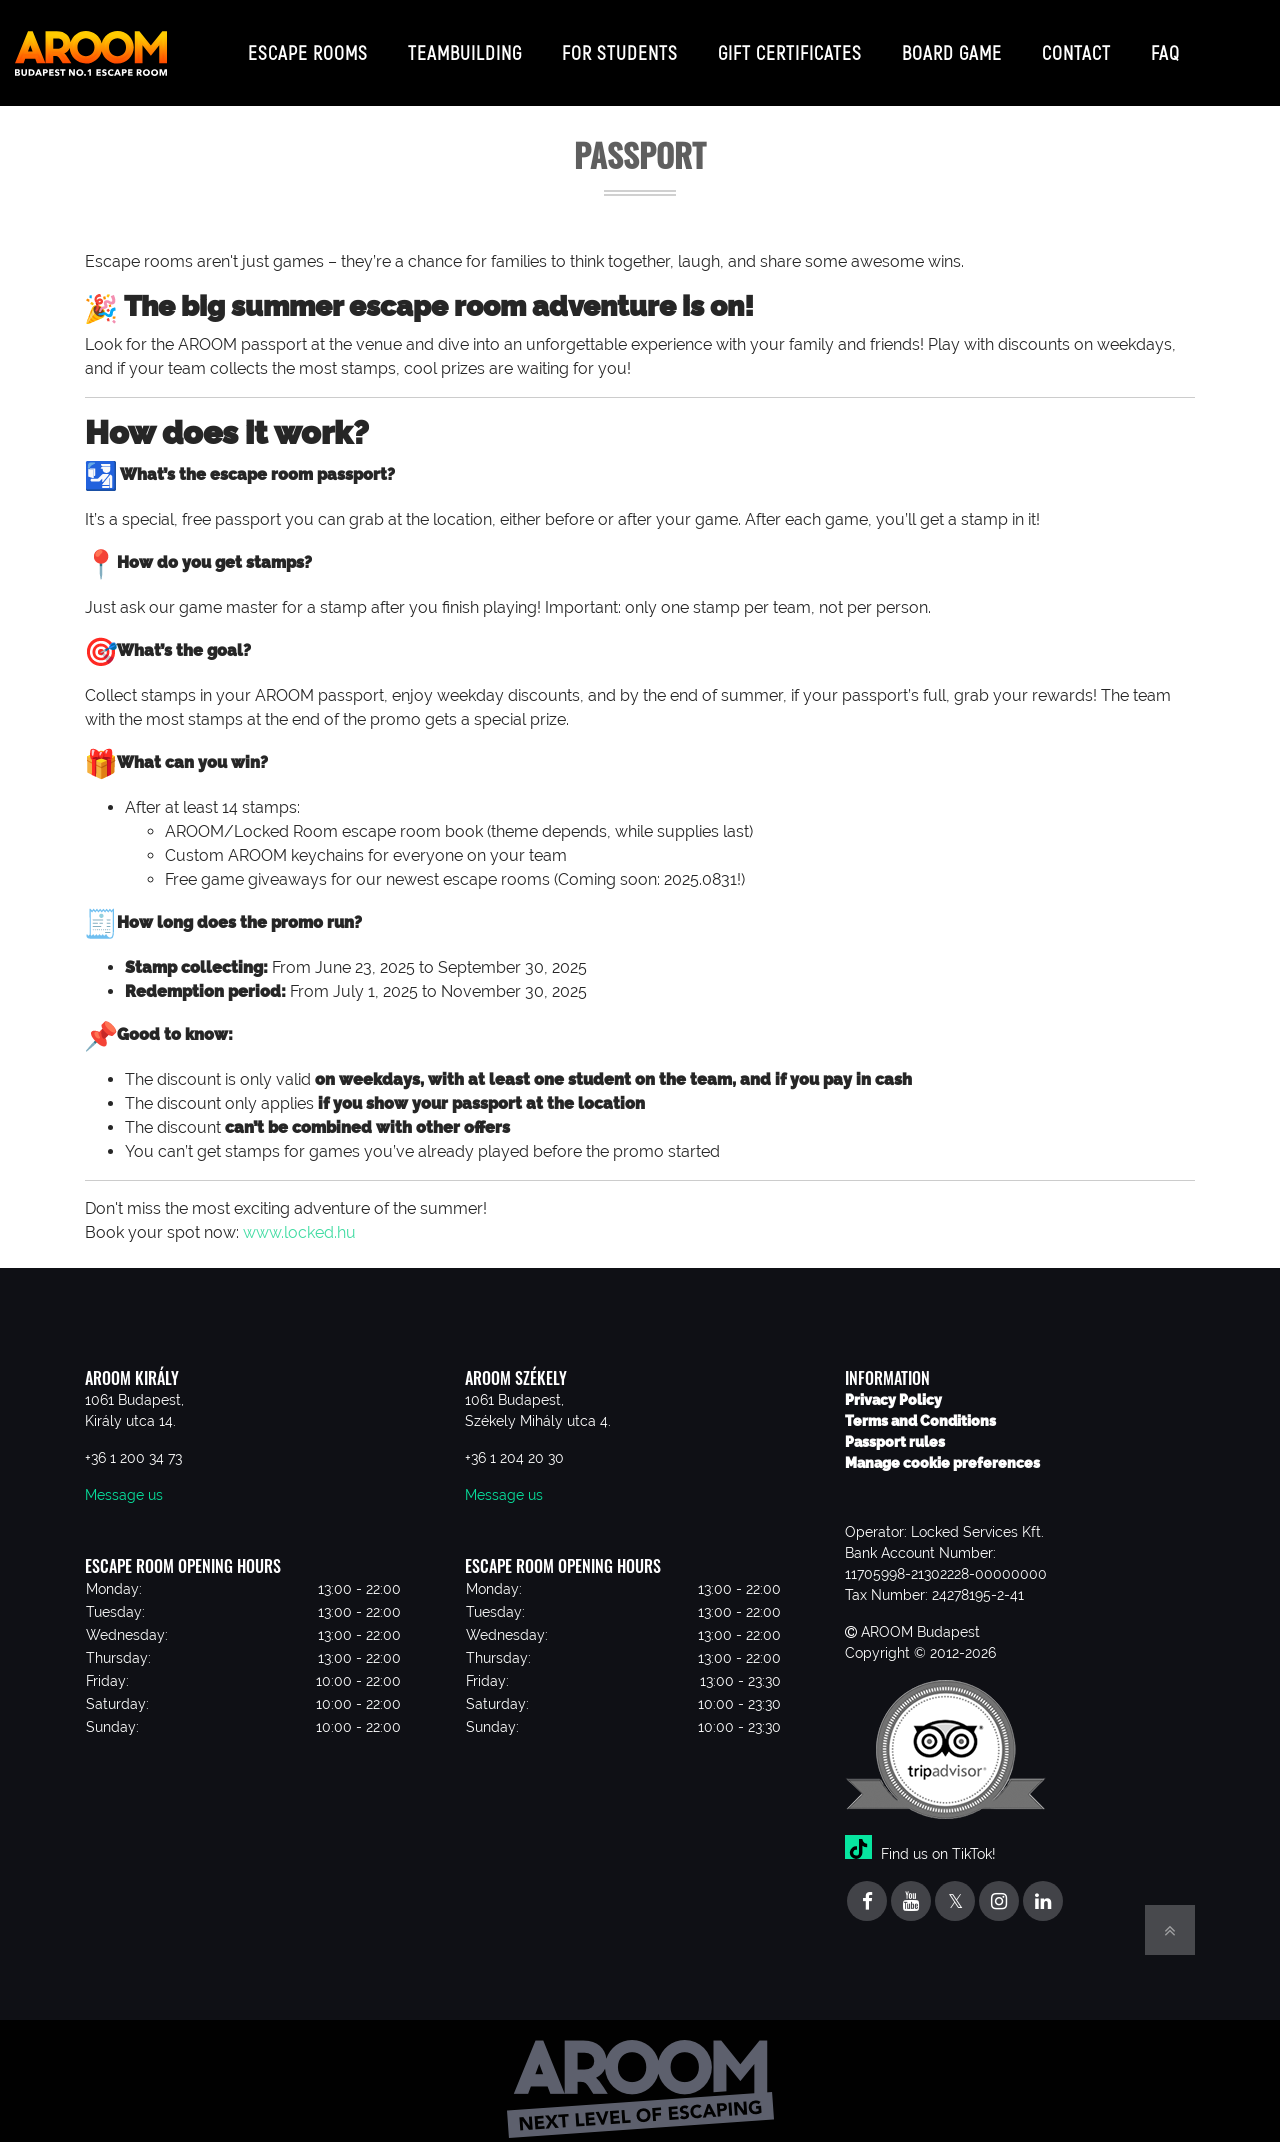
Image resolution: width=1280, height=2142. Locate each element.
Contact (1076, 44)
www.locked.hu (299, 1216)
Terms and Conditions (920, 1405)
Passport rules (895, 1426)
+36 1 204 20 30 (514, 1442)
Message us (124, 1479)
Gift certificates (790, 44)
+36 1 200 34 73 (133, 1442)
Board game (952, 44)
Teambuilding (465, 44)
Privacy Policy (893, 1384)
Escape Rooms (308, 44)
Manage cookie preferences (942, 1447)
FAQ (1165, 44)
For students (620, 44)
